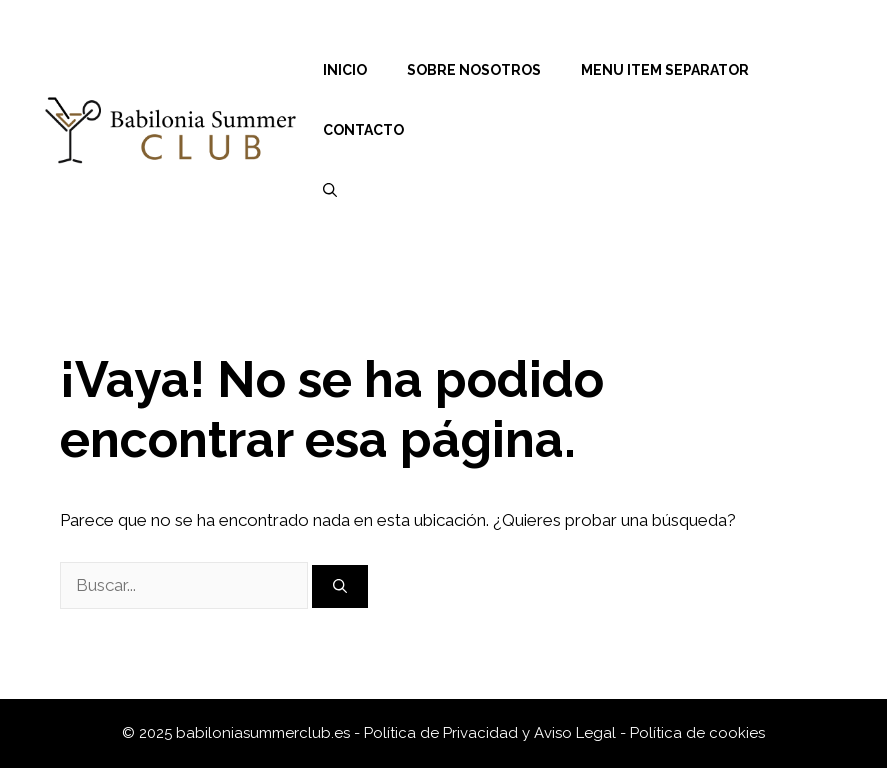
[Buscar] (340, 586)
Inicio (345, 70)
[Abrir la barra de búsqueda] (330, 190)
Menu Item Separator (665, 70)
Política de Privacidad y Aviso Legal (492, 733)
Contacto (363, 130)
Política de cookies (697, 733)
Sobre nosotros (474, 70)
